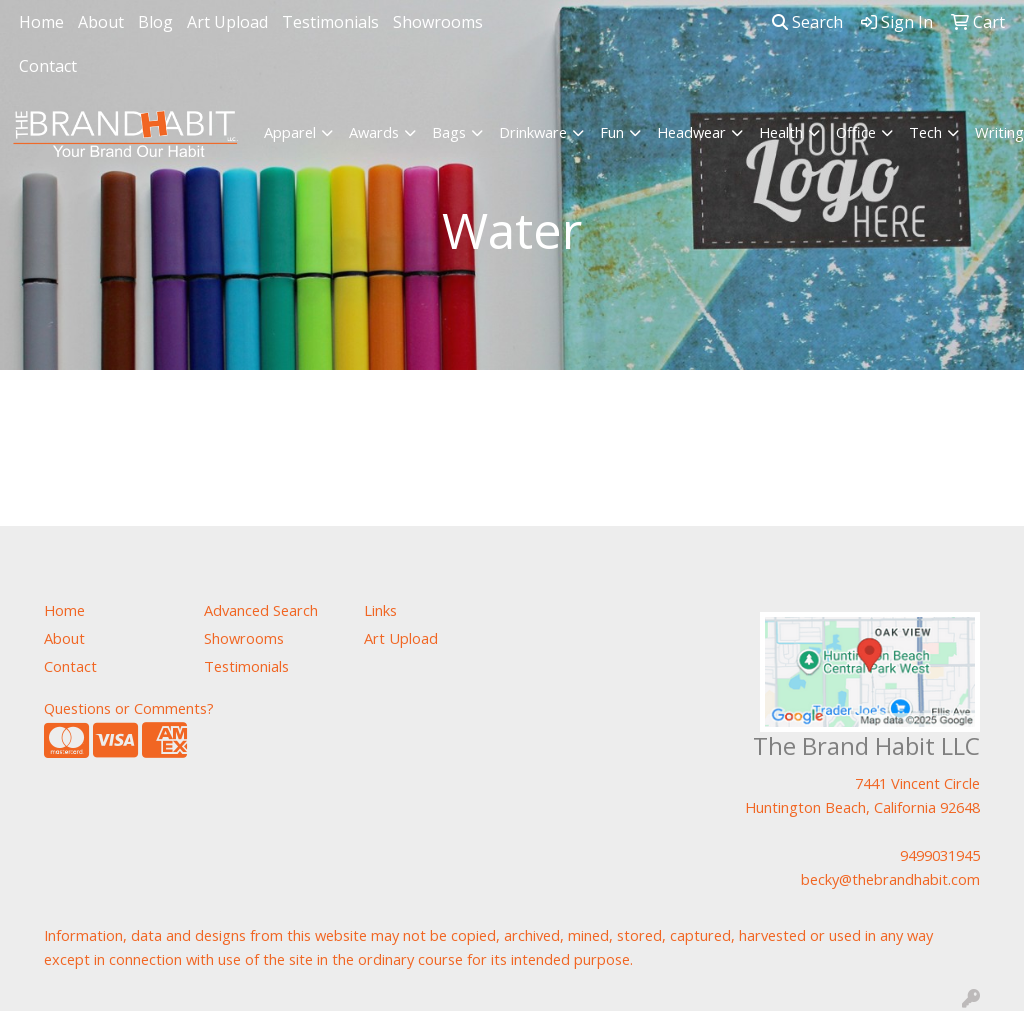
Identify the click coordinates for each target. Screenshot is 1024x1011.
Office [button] (856, 132)
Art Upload (227, 22)
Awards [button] (374, 132)
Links (380, 610)
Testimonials (330, 22)
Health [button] (781, 132)
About (101, 22)
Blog (155, 22)
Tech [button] (925, 132)
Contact (48, 66)
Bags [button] (449, 132)
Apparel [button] (290, 132)
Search (807, 22)
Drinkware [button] (533, 132)
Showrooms (438, 22)
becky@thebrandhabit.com (890, 879)
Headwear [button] (691, 132)
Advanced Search (261, 610)
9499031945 (940, 855)
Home (41, 22)
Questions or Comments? (129, 708)
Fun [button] (612, 132)
